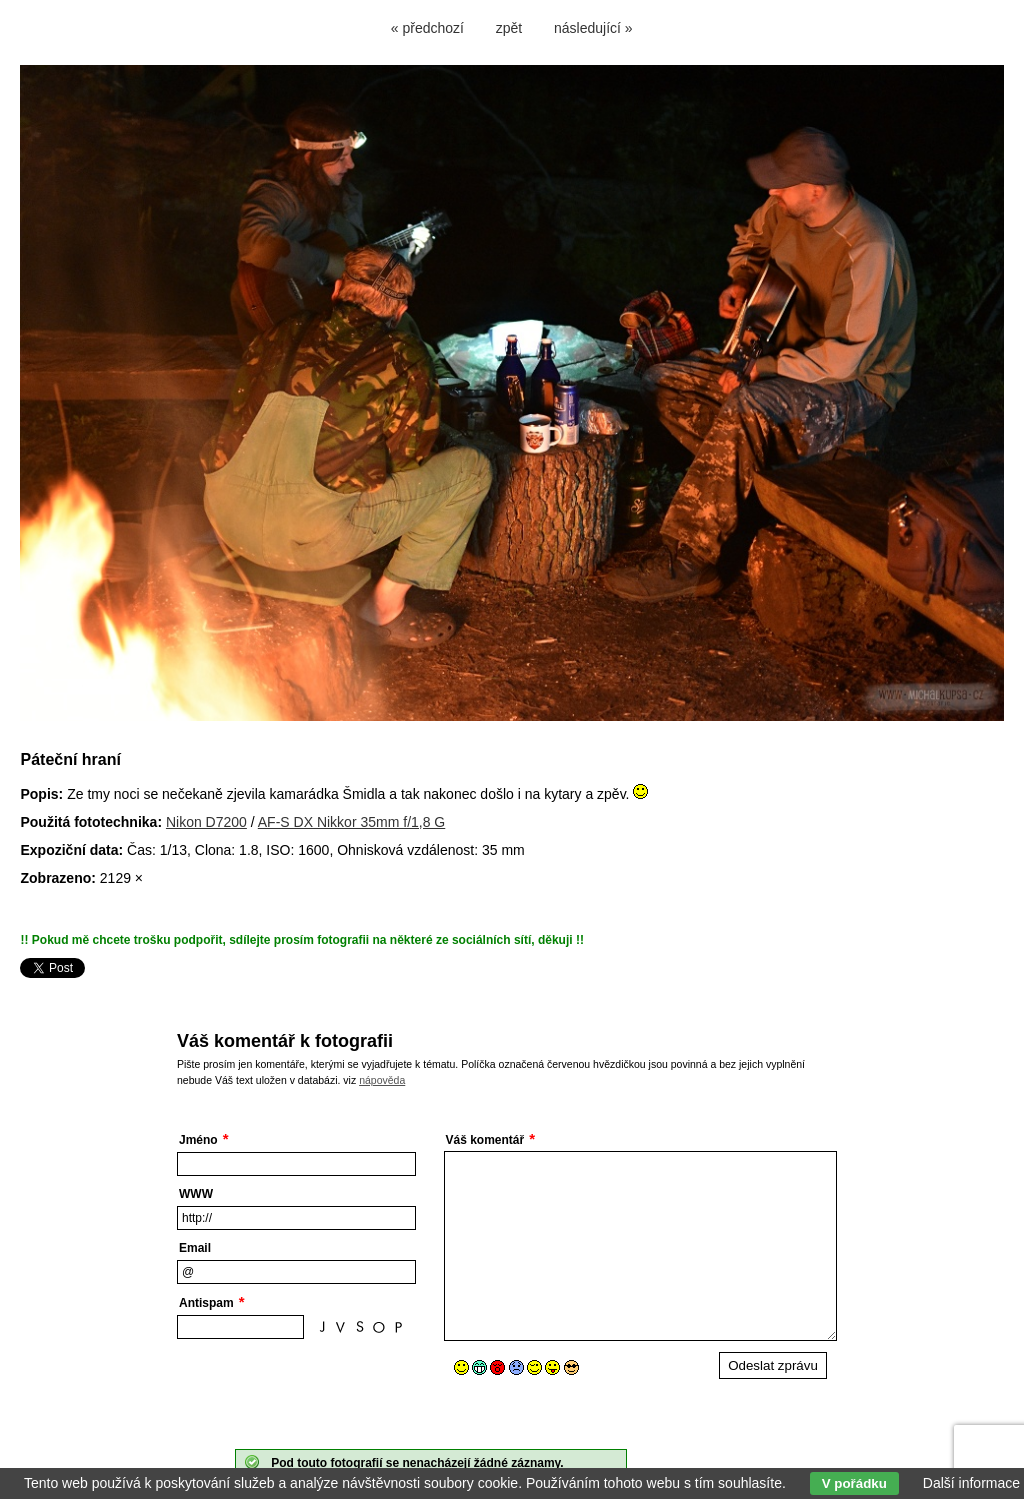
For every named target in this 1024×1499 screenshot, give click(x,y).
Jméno (198, 1140)
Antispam (206, 1303)
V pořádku (854, 1483)
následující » (593, 28)
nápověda (382, 1080)
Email (195, 1248)
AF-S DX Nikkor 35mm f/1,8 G (351, 822)
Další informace (971, 1483)
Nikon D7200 (206, 822)
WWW (196, 1194)
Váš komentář (485, 1140)
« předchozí (427, 28)
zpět (509, 28)
